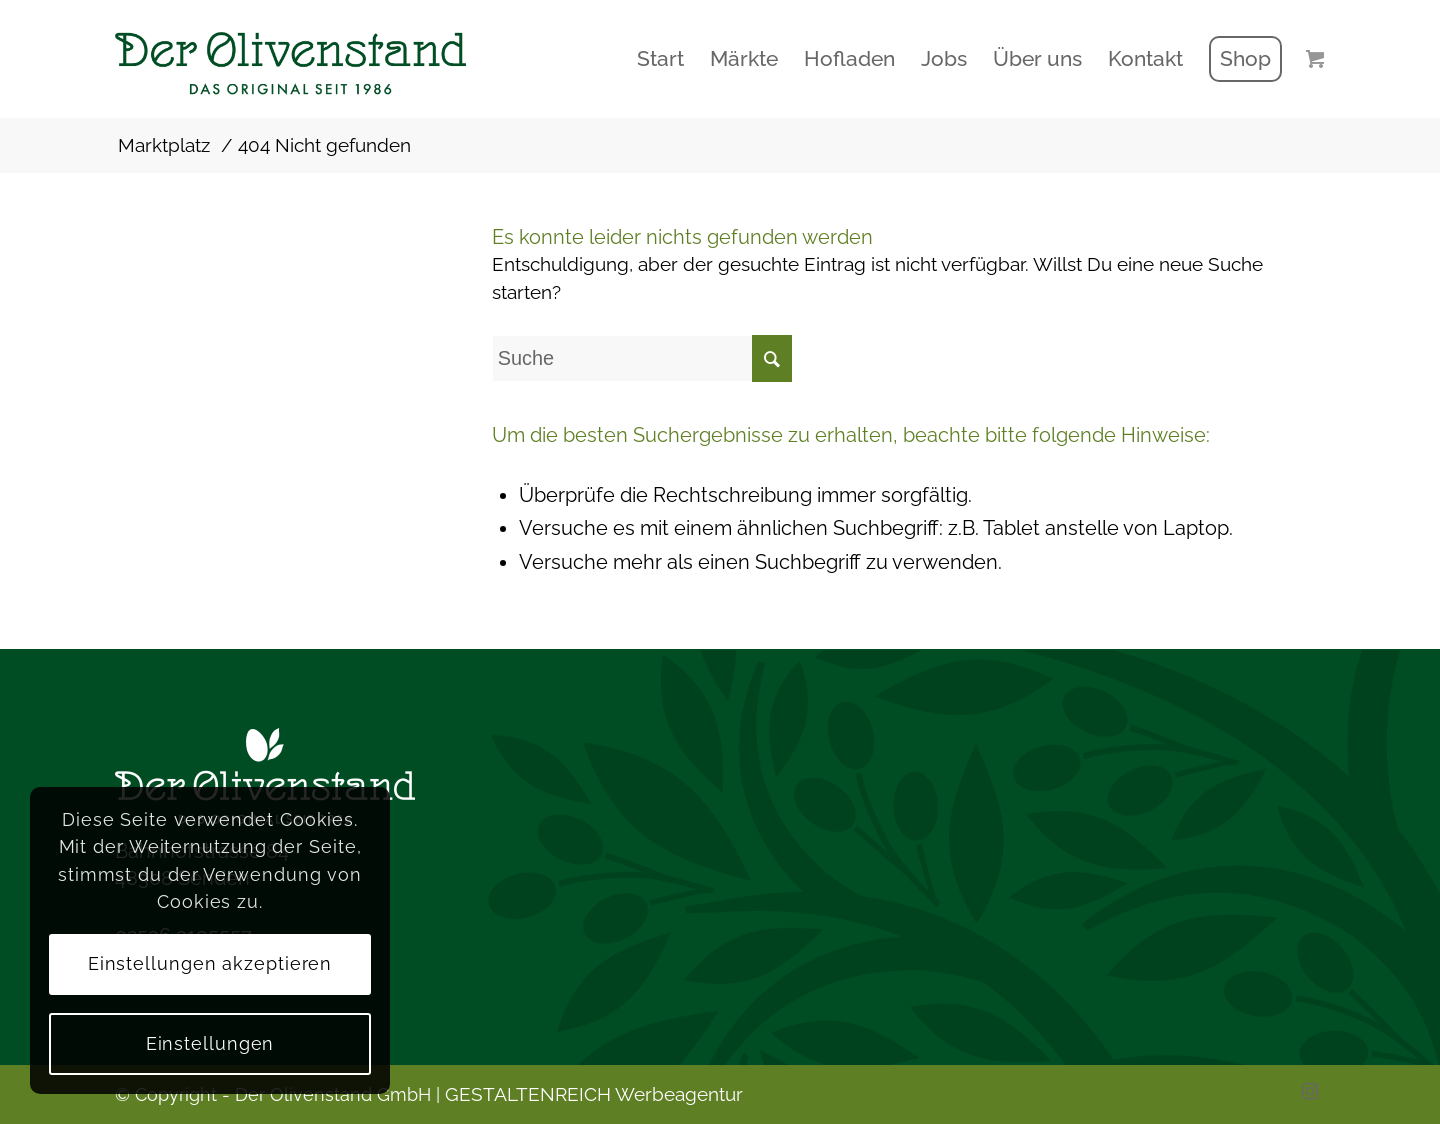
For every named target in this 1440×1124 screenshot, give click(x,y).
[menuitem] (660, 59)
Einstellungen (210, 1043)
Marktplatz (164, 145)
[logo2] (327, 59)
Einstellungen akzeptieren (210, 963)
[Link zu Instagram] (1310, 1091)
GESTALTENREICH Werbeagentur (594, 1094)
